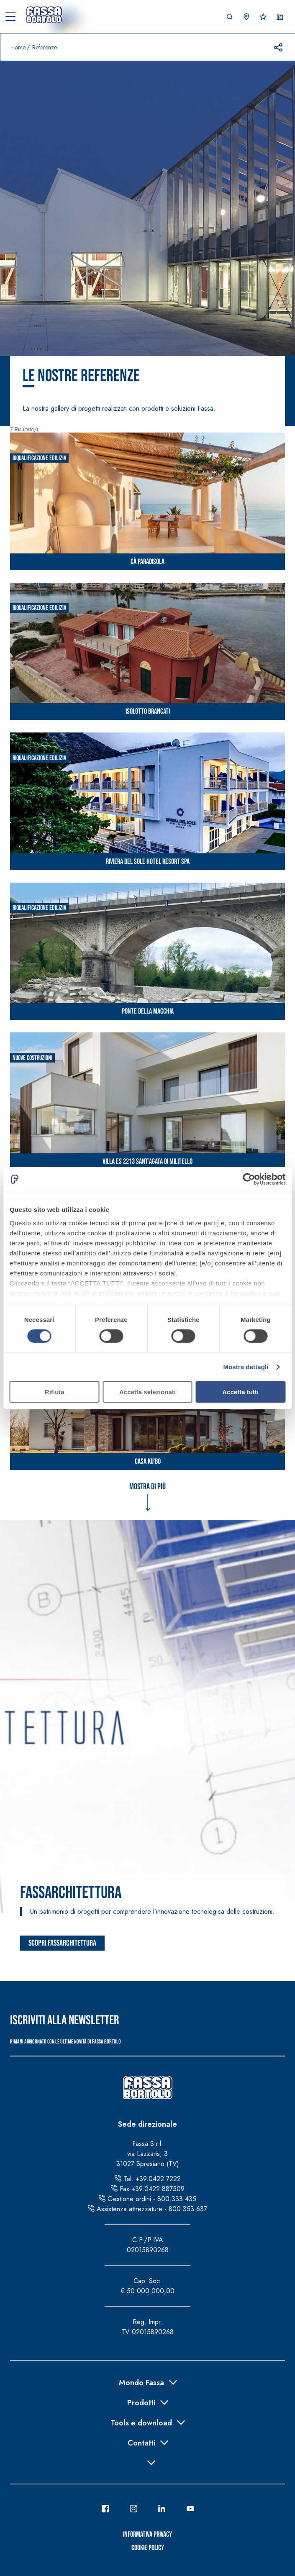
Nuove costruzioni (32, 1058)
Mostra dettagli (245, 1366)
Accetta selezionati (147, 1392)
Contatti (141, 2442)
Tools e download (141, 2422)
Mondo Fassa (141, 2382)
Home (18, 47)
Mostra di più (147, 1487)
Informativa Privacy (147, 2534)
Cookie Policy (147, 2547)
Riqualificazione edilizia (39, 458)
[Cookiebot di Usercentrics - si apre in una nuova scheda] (248, 1179)
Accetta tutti (240, 1392)
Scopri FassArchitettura (62, 1943)
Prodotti (141, 2402)
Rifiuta (54, 1392)
